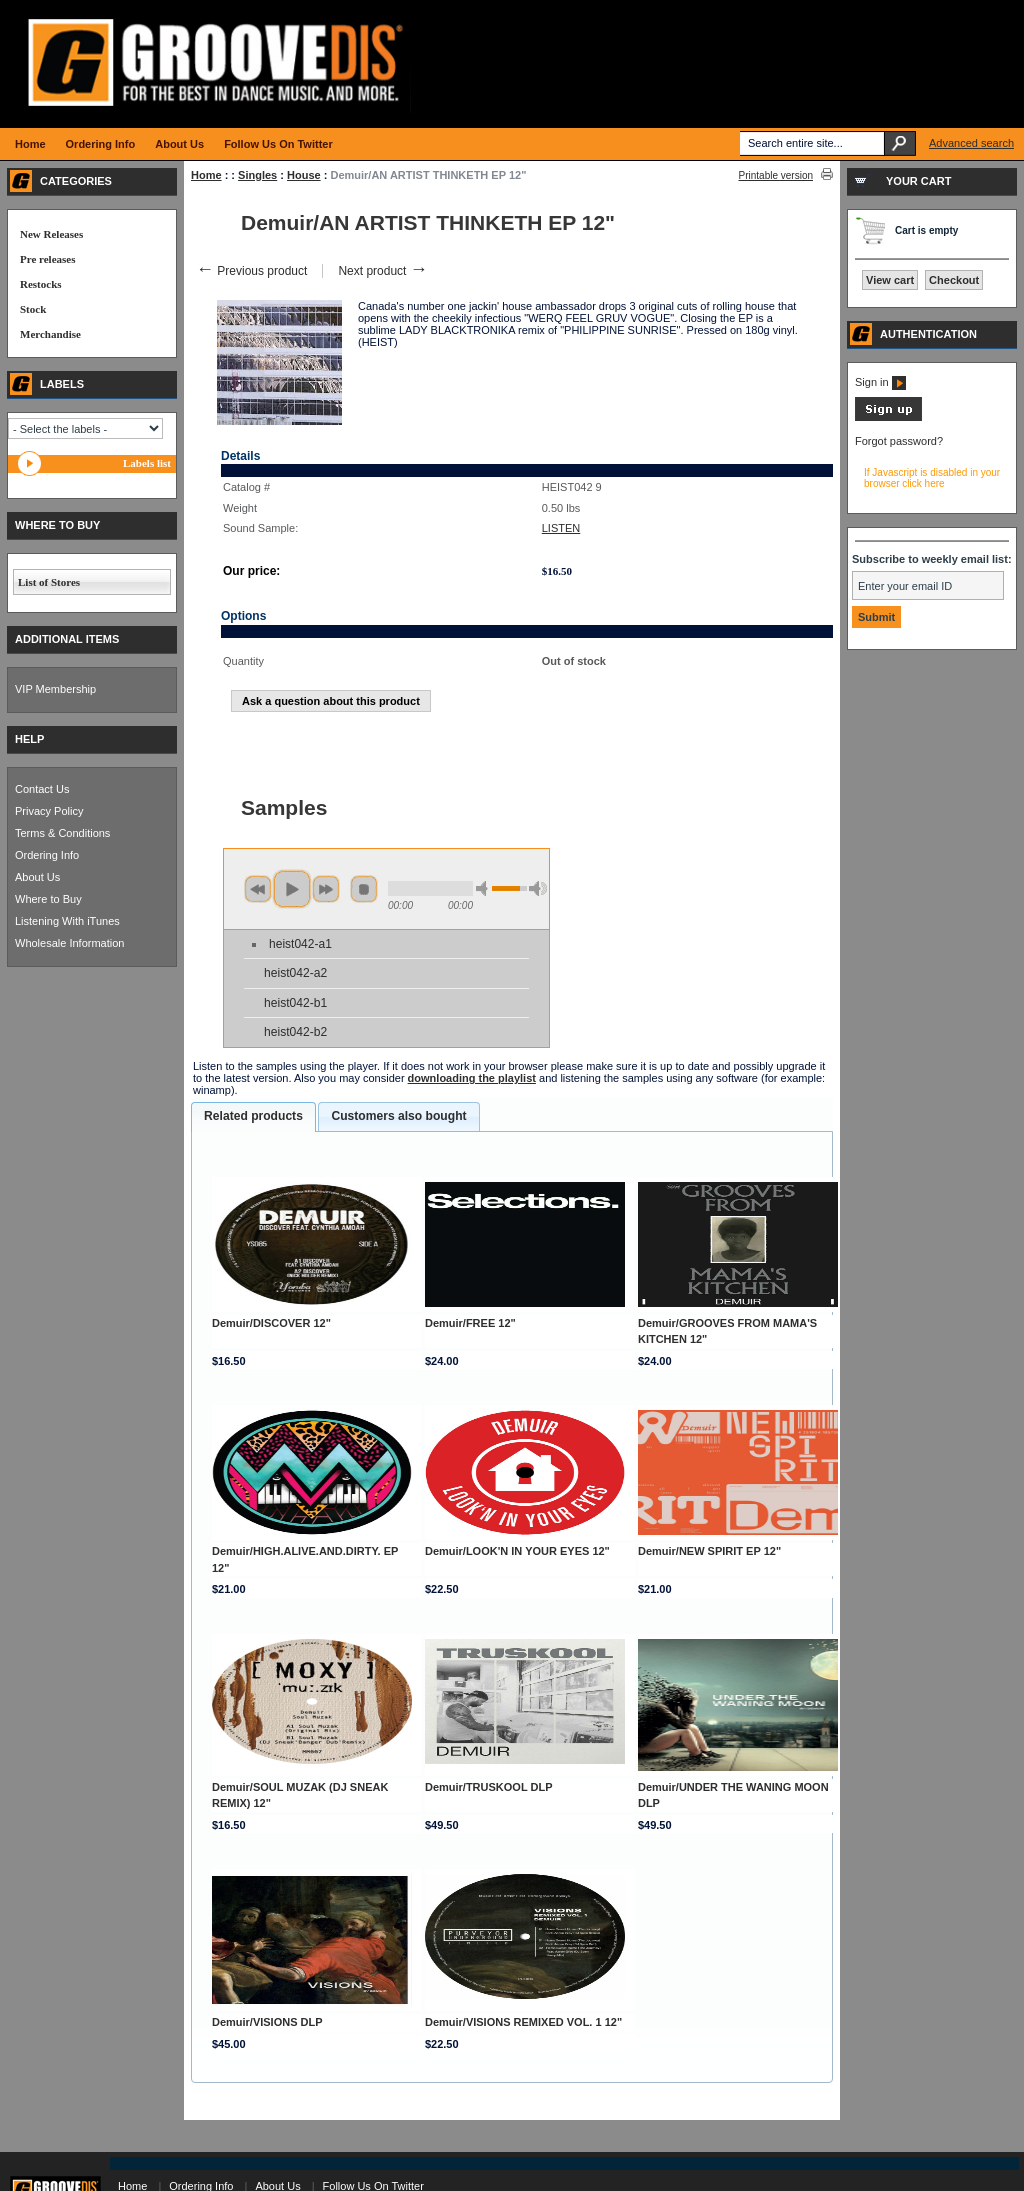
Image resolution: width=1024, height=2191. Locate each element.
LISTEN (561, 528)
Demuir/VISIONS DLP (267, 2022)
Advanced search (971, 143)
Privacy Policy (49, 811)
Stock (33, 309)
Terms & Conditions (62, 833)
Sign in (880, 382)
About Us (37, 877)
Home (206, 175)
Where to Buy (48, 899)
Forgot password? (899, 441)
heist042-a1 (300, 944)
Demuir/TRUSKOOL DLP (489, 1787)
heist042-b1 (295, 1003)
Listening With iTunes (67, 921)
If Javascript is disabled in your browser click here (932, 478)
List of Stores (49, 582)
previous (258, 889)
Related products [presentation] (253, 1116)
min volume (485, 888)
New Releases (51, 234)
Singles (257, 175)
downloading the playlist (472, 1078)
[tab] (253, 1117)
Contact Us (42, 789)
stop (364, 889)
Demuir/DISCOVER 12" (271, 1323)
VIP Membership (55, 689)
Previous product (251, 271)
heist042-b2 (295, 1032)
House (304, 175)
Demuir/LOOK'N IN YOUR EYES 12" (517, 1551)
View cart (890, 280)
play (292, 889)
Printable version (776, 175)
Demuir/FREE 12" (470, 1323)
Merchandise (50, 334)
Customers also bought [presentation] (398, 1116)
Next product (382, 271)
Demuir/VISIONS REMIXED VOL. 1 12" (523, 2022)
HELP (29, 739)
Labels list (147, 463)
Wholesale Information (69, 943)
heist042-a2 (295, 973)
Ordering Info (47, 855)
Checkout (954, 280)
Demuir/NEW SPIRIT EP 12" (709, 1551)
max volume (538, 888)
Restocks (41, 284)
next (326, 889)
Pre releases (47, 259)
